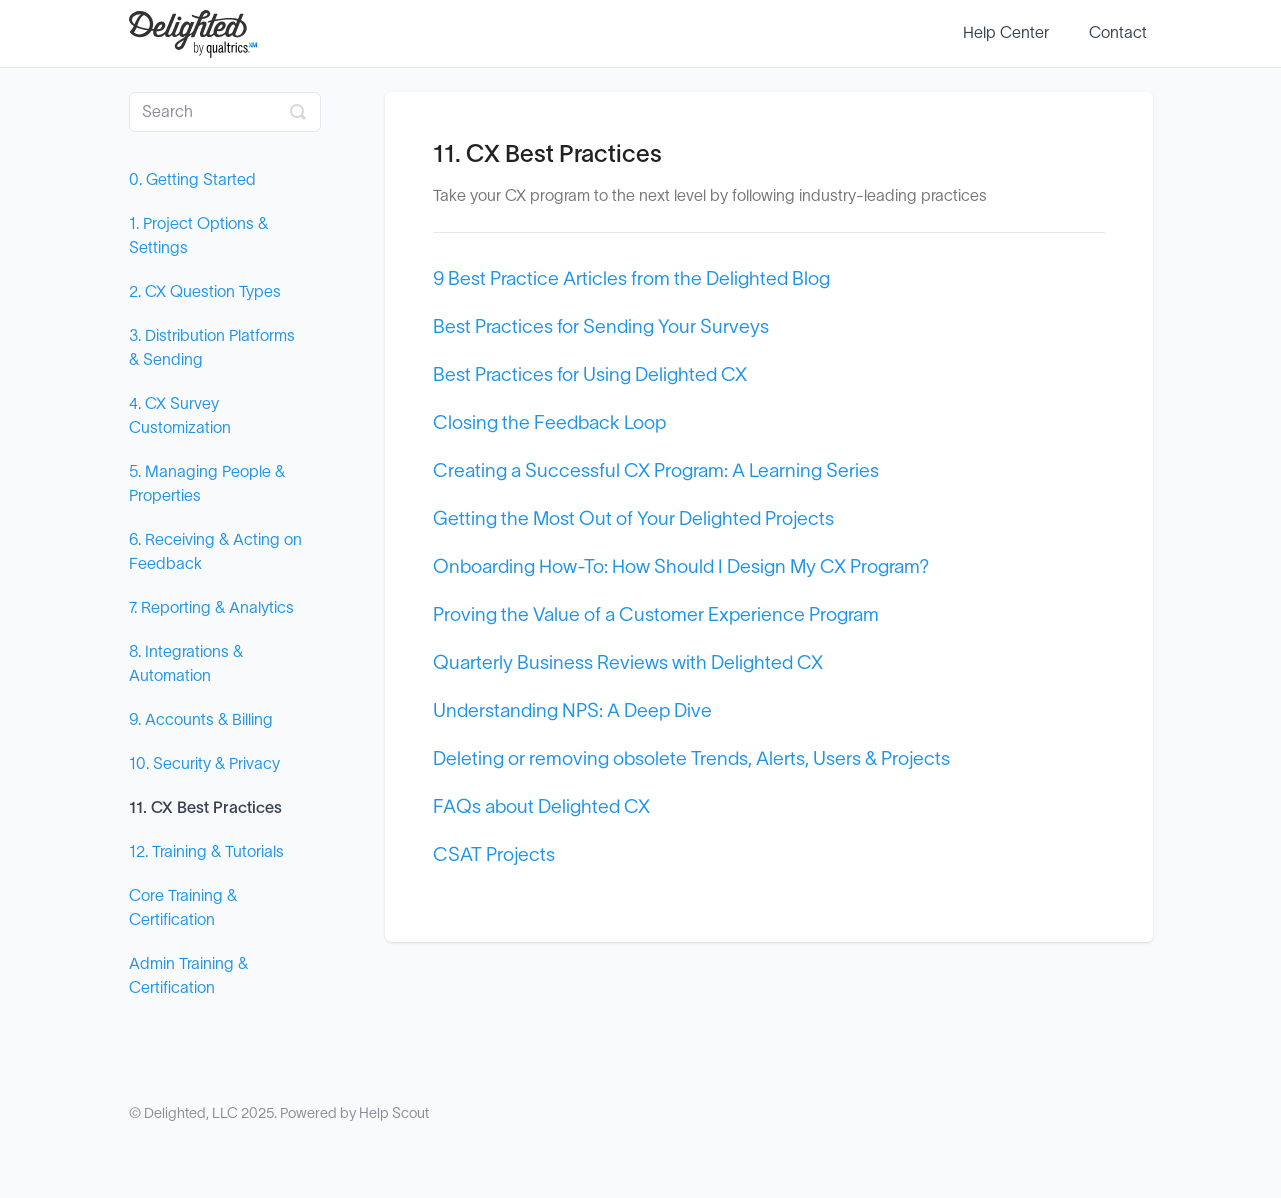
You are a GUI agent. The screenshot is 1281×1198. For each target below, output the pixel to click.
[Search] (225, 112)
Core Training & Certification (183, 908)
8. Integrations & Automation (186, 664)
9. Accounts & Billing (201, 720)
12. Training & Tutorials (206, 852)
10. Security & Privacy (204, 764)
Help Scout (394, 1113)
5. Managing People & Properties (207, 484)
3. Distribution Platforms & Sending (212, 348)
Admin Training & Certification (188, 976)
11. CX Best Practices (205, 808)
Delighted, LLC (191, 1113)
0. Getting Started (192, 180)
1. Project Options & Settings (198, 236)
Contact (1118, 33)
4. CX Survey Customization (180, 416)
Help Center (1006, 33)
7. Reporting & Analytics (211, 608)
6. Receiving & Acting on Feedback (215, 552)
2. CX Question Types (205, 292)
